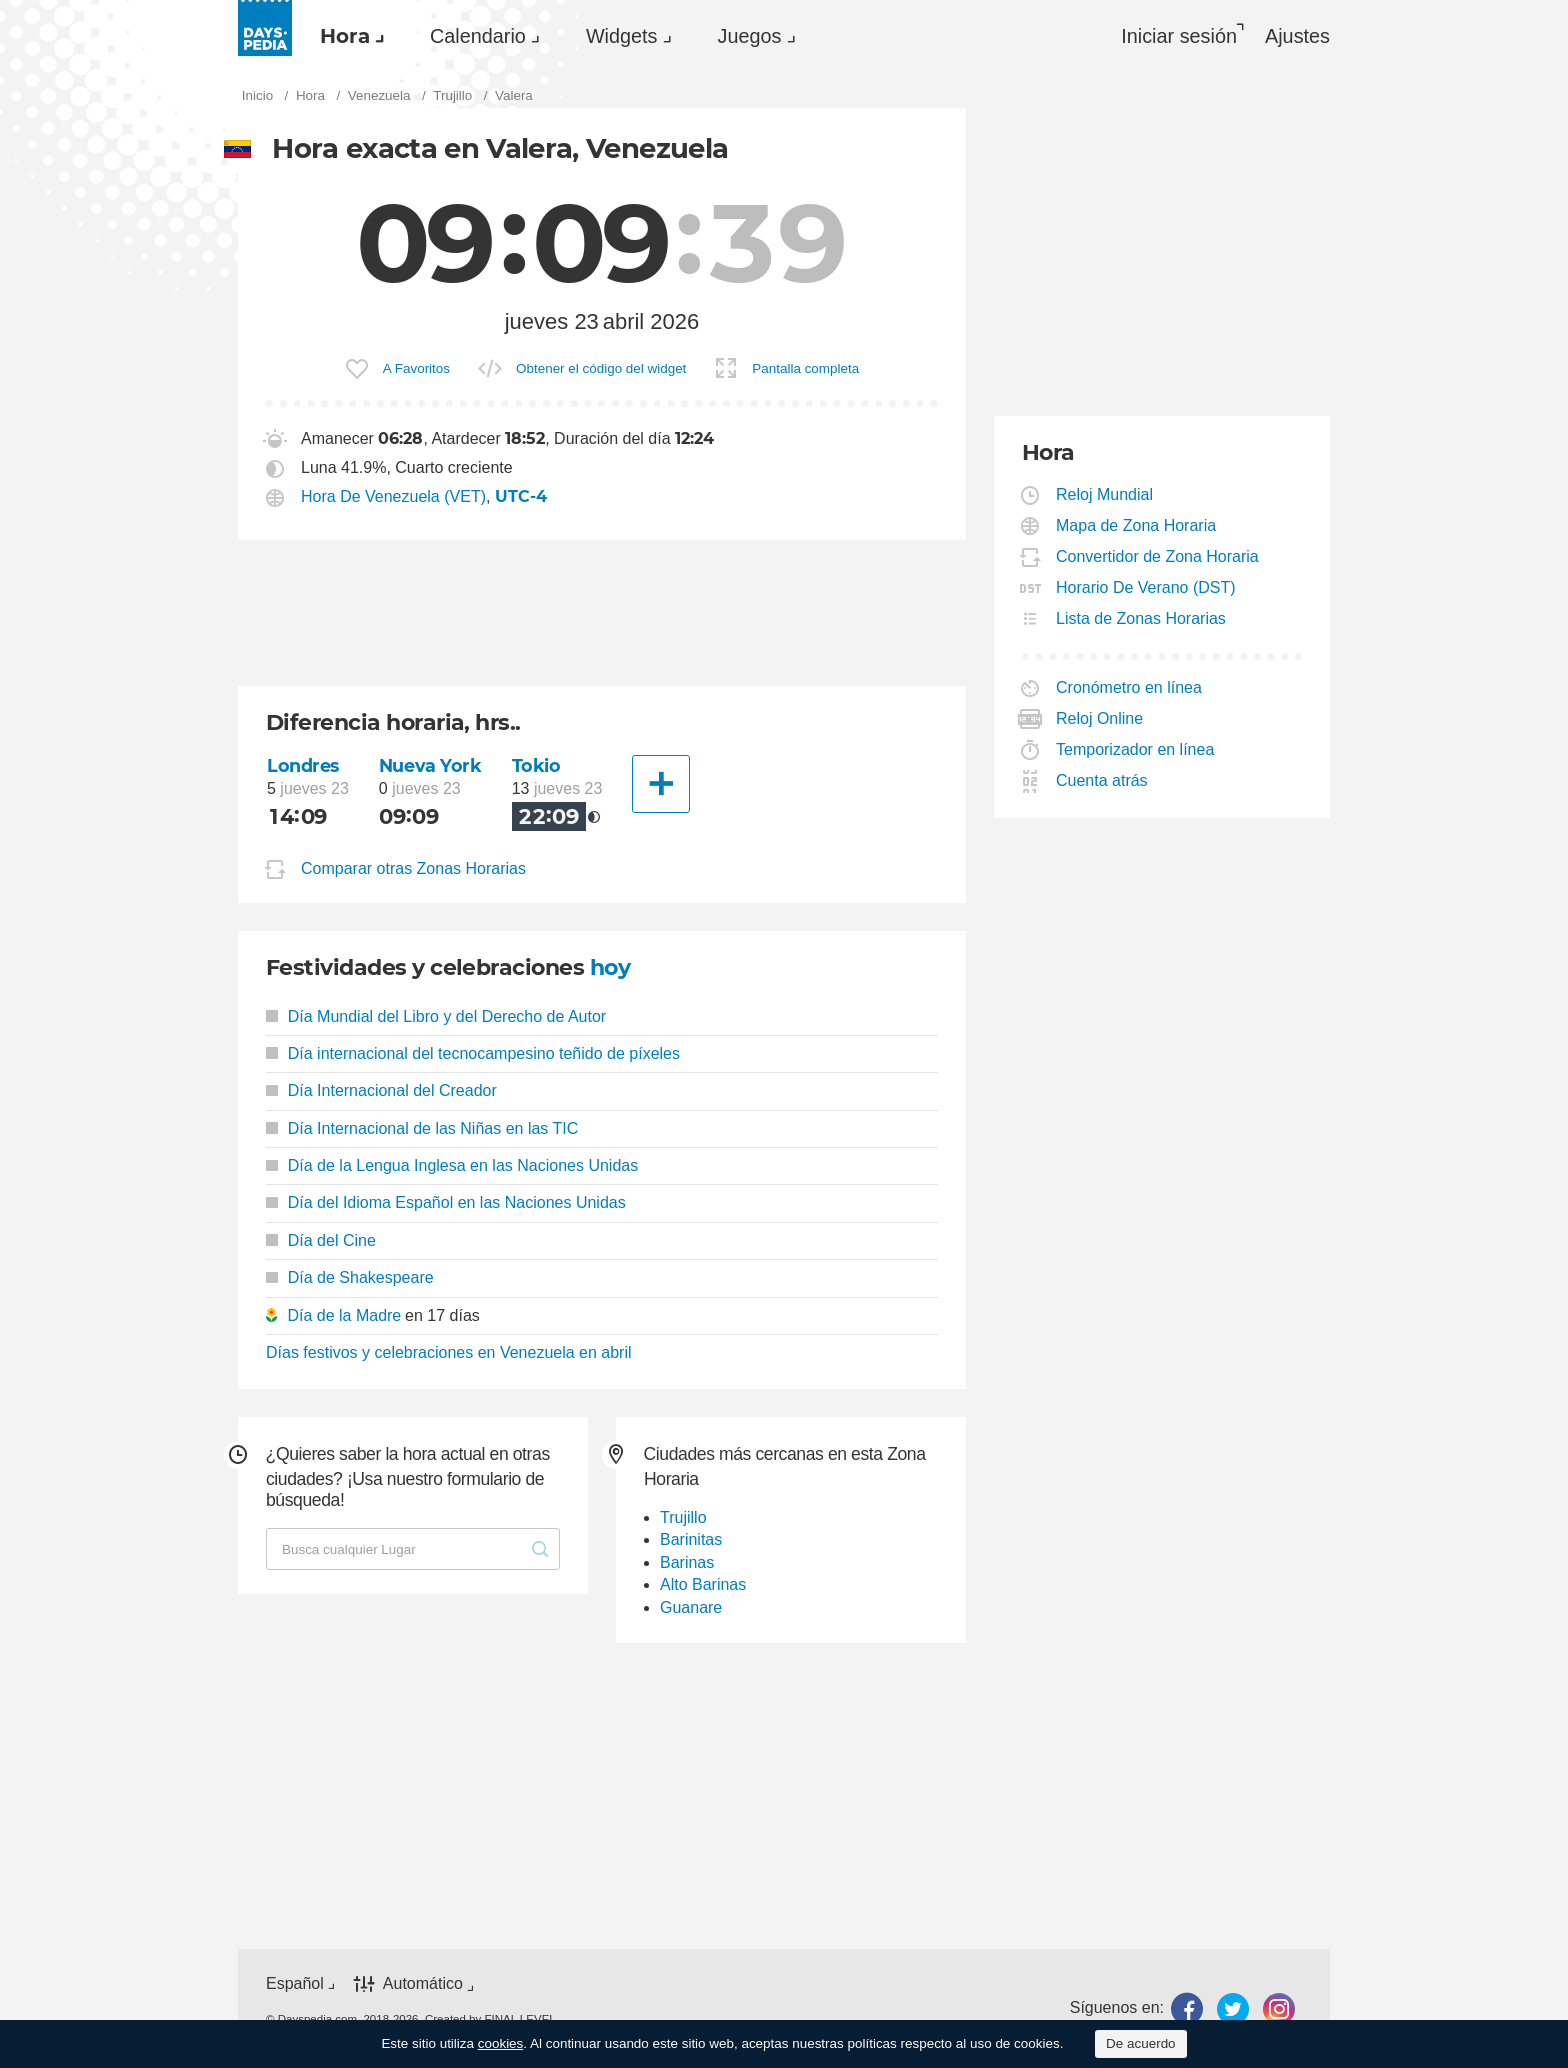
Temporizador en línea (1135, 749)
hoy (610, 967)
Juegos (750, 36)
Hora (345, 36)
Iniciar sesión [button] (1179, 36)
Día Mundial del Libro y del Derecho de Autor (436, 1016)
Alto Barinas (703, 1584)
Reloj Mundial (1105, 494)
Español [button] (295, 1983)
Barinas (687, 1562)
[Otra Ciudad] (661, 784)
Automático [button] (423, 1983)
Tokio (536, 765)
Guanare (691, 1607)
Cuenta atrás (1102, 780)
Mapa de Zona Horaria (1136, 525)
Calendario (478, 36)
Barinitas (691, 1539)
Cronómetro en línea (1129, 687)
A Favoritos (416, 368)
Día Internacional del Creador (381, 1090)
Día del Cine (321, 1240)
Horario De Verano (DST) (1146, 587)
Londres (303, 765)
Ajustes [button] (1297, 36)
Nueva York (430, 765)
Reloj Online (1100, 718)
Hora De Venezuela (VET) (393, 496)
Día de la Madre (344, 1315)
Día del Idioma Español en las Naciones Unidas (446, 1202)
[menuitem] (347, 36)
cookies (501, 2043)
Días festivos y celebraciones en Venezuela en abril (449, 1352)
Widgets (622, 36)
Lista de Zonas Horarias (1141, 618)
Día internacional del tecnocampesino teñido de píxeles (473, 1053)
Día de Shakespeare (350, 1277)
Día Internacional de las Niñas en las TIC (422, 1128)
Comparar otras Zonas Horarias (413, 868)
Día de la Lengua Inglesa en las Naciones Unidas (452, 1165)
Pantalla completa (805, 368)
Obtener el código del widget (601, 368)
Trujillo (683, 1517)
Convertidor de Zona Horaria (1158, 556)
